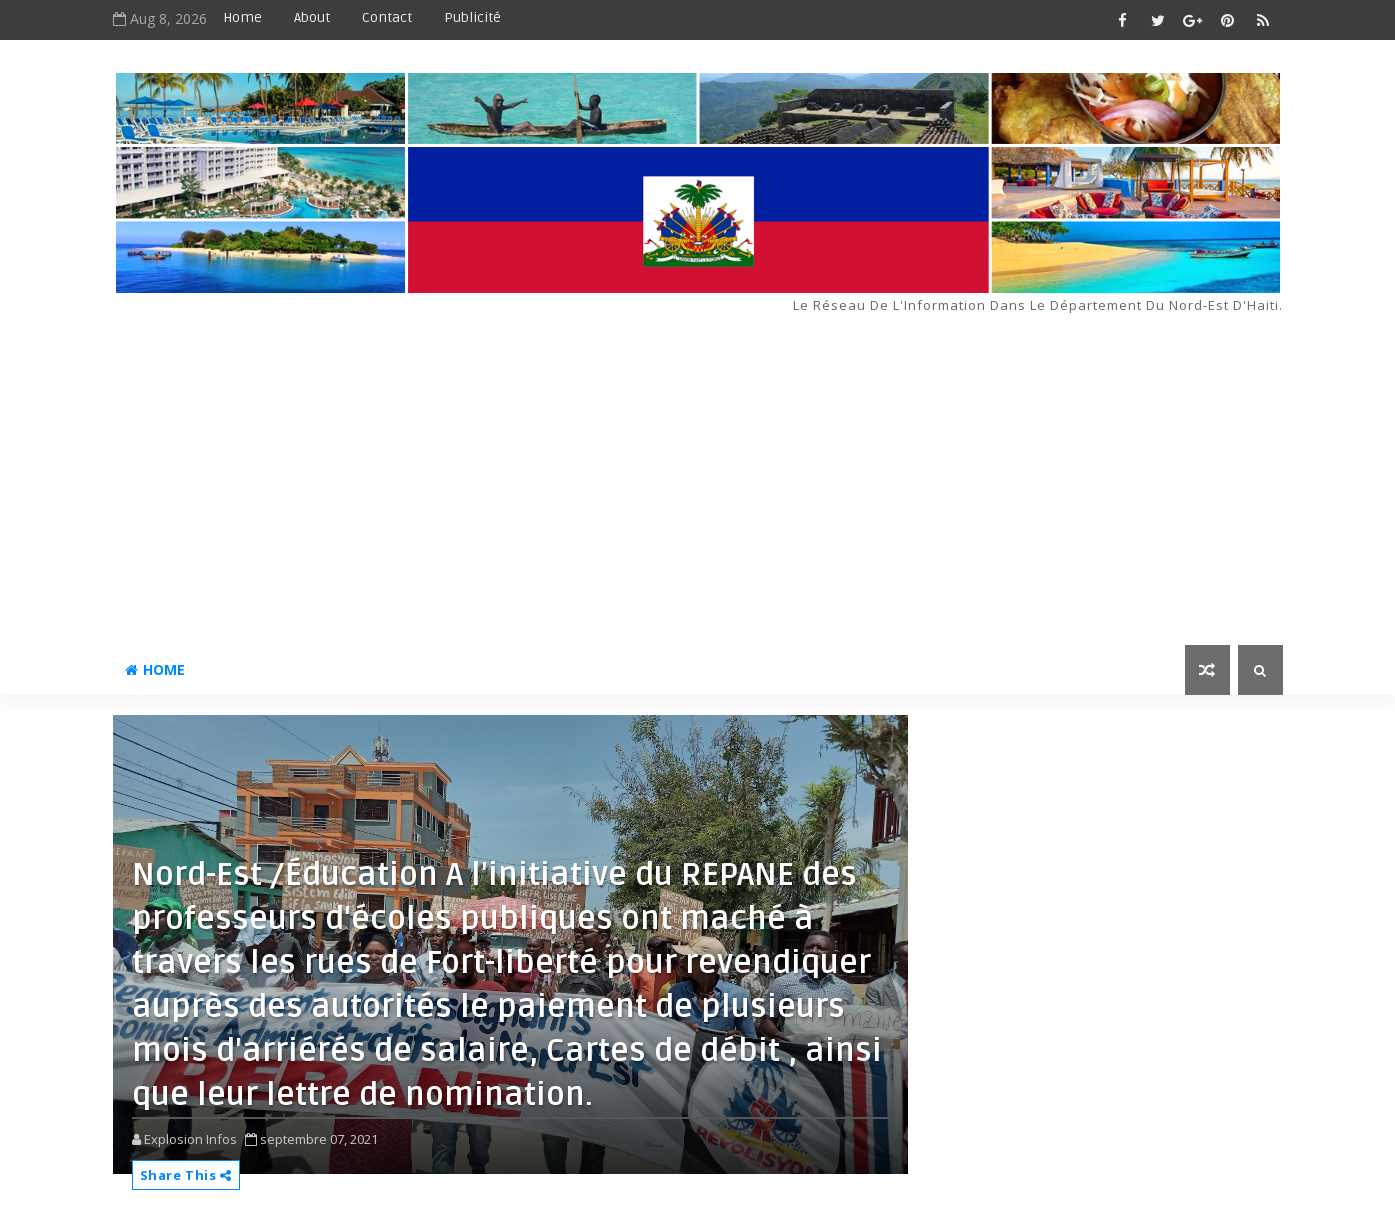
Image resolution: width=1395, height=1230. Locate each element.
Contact (387, 17)
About (312, 17)
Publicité (472, 17)
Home (242, 17)
